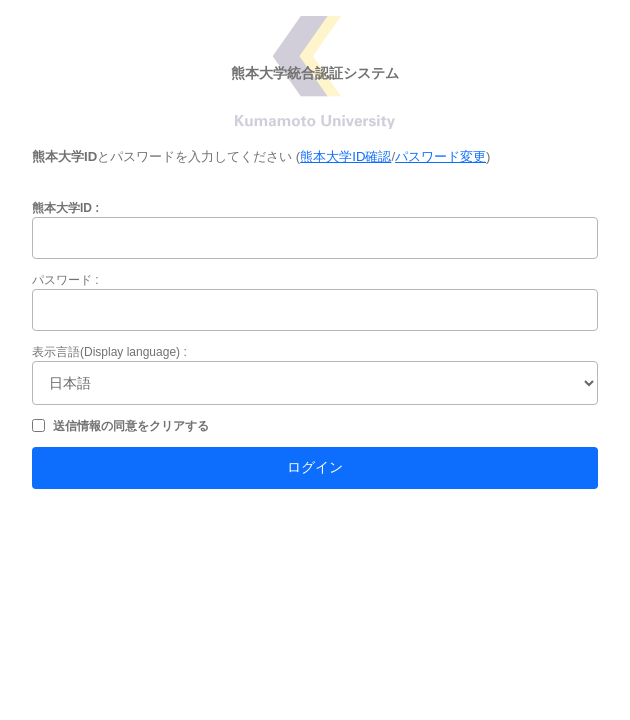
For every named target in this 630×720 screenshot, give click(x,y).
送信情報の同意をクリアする (131, 426)
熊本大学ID (62, 208)
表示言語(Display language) (106, 352)
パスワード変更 (440, 156)
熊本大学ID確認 (345, 156)
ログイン (315, 467)
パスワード (62, 280)
